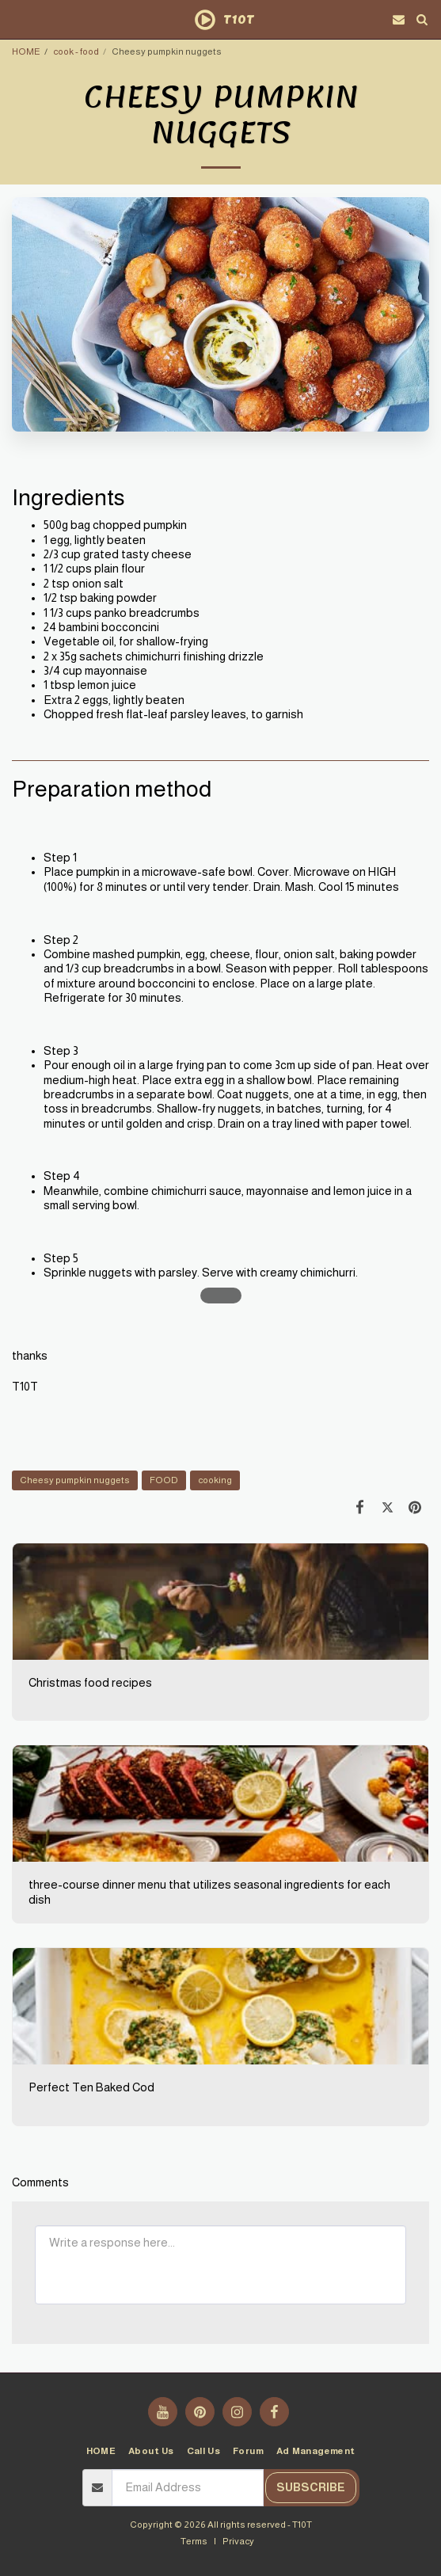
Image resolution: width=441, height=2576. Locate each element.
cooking (215, 1479)
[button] (17, 19)
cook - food (76, 51)
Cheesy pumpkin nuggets (75, 1479)
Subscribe (310, 2487)
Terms (194, 2541)
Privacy (238, 2541)
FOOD (164, 1479)
